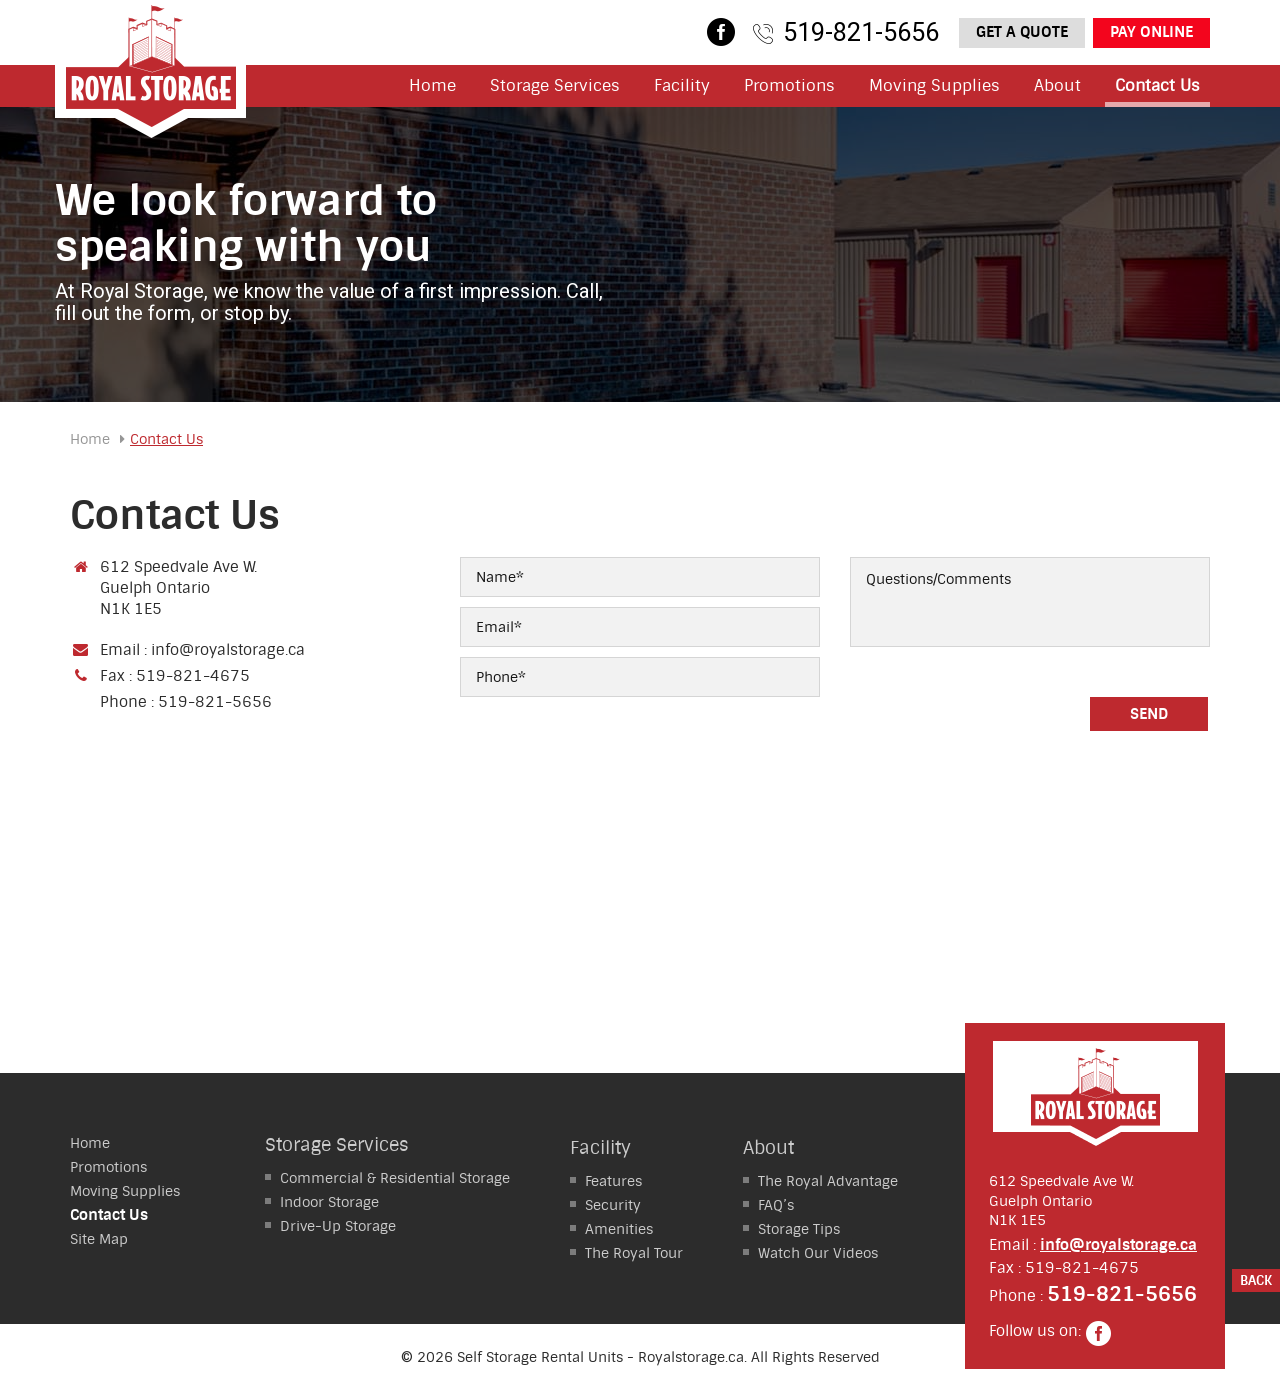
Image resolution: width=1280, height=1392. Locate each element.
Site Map (99, 1239)
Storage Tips (799, 1229)
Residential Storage (395, 1178)
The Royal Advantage (828, 1181)
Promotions (789, 85)
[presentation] (1002, 706)
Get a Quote (1022, 32)
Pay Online (1151, 32)
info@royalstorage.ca (228, 650)
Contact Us (1157, 85)
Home (432, 85)
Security (613, 1205)
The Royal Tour (634, 1253)
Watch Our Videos (818, 1253)
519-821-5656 (861, 32)
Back (1256, 1280)
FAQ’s (776, 1205)
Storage (329, 1202)
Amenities (619, 1229)
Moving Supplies (934, 85)
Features (613, 1181)
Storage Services (555, 85)
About (1057, 85)
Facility (682, 85)
